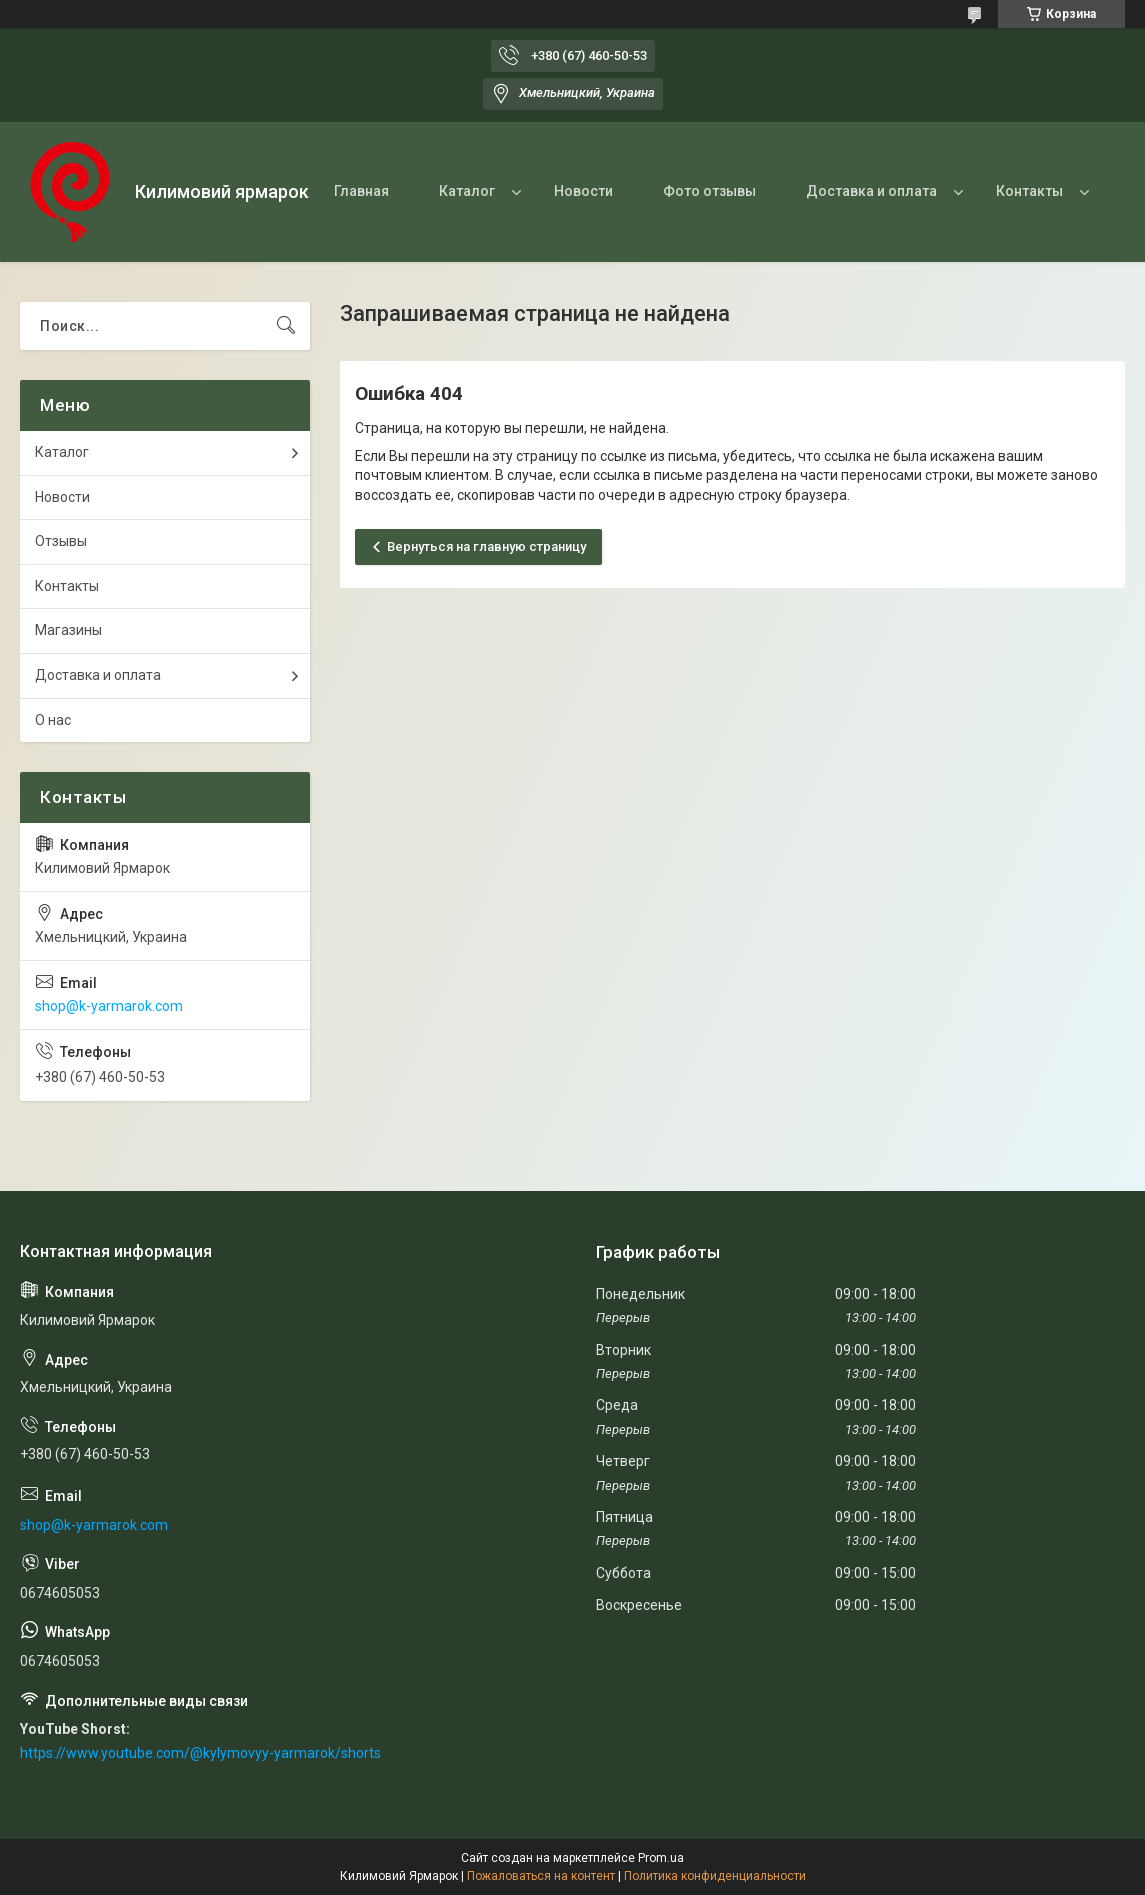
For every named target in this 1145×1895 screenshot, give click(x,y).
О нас (53, 720)
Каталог (467, 191)
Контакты (1029, 191)
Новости (583, 191)
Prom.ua (661, 1858)
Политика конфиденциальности (715, 1876)
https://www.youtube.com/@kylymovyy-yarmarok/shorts (200, 1753)
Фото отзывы (709, 191)
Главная (361, 191)
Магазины (68, 630)
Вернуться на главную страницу (486, 546)
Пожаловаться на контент (541, 1876)
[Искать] (286, 326)
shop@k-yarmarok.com (109, 1006)
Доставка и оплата (871, 191)
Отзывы (61, 541)
